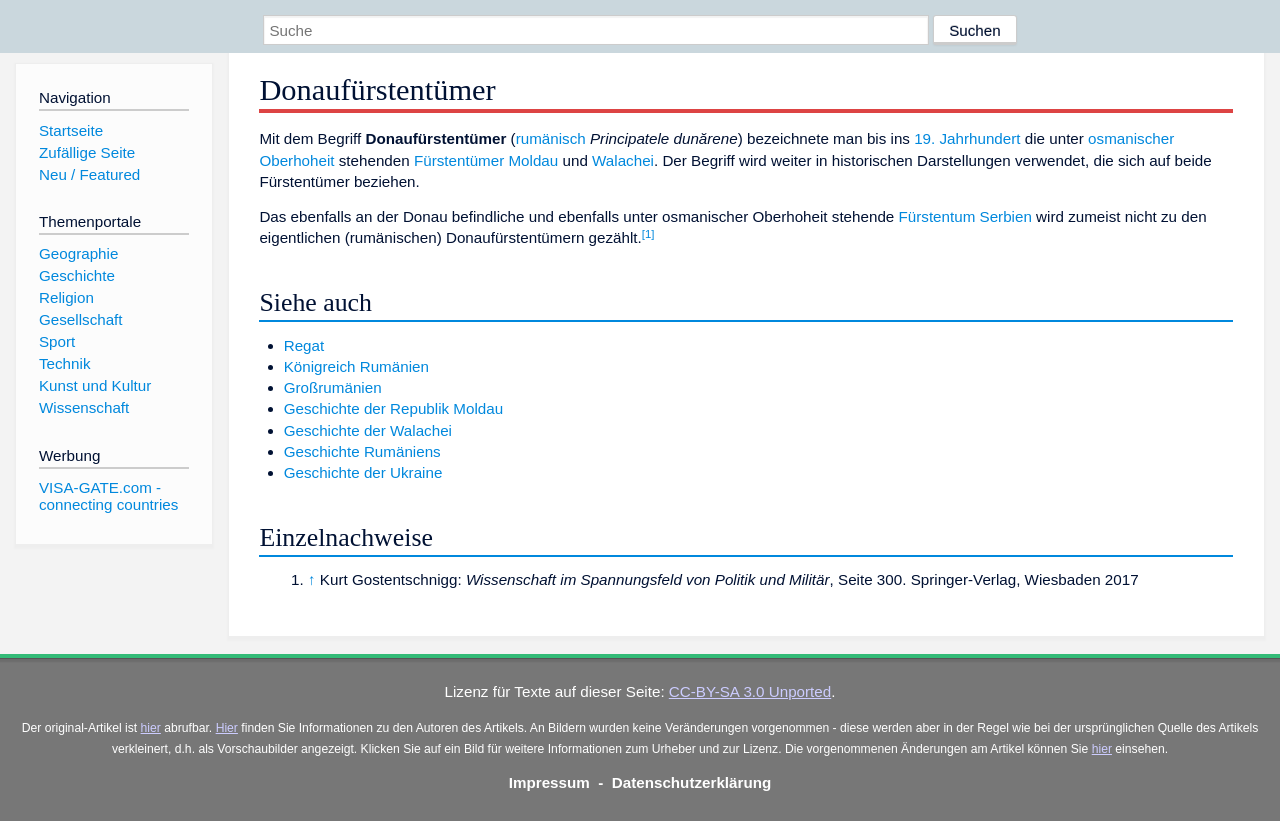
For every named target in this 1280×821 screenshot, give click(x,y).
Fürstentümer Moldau (486, 160)
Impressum (549, 782)
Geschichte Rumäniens (362, 451)
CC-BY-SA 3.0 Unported (750, 691)
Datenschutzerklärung (692, 782)
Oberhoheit (296, 160)
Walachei (623, 160)
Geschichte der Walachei (368, 430)
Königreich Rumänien (356, 366)
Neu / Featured (89, 174)
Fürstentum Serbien (965, 216)
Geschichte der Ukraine (363, 472)
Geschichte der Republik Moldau (394, 408)
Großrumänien (333, 387)
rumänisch (551, 138)
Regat (304, 345)
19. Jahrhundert (967, 138)
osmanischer (1131, 138)
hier (151, 728)
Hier (227, 728)
